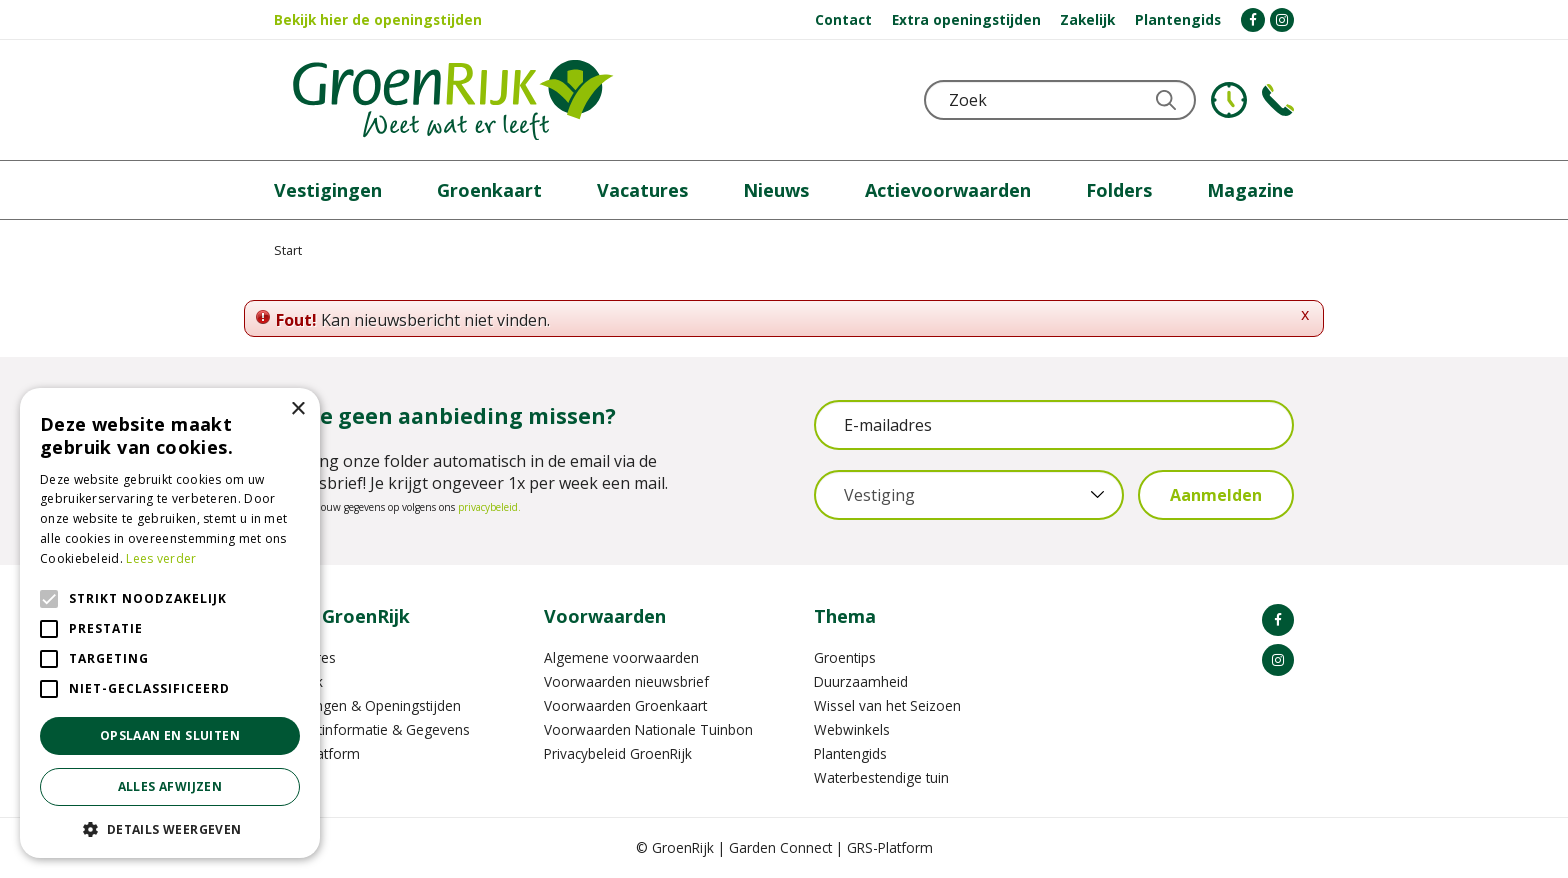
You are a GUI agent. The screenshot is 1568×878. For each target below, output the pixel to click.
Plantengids (850, 753)
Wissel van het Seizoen (887, 705)
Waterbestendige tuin (881, 777)
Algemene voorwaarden (621, 657)
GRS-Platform (890, 847)
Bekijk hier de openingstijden (378, 19)
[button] (170, 828)
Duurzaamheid (861, 681)
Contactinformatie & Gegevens (372, 729)
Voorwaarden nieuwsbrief (626, 681)
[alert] (170, 623)
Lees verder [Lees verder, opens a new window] (161, 558)
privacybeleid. (489, 507)
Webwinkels (852, 729)
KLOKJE (1229, 100)
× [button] (297, 409)
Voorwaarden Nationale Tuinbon (648, 729)
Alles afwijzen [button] (170, 786)
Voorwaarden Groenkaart (625, 705)
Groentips (845, 657)
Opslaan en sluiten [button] (170, 735)
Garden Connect (780, 847)
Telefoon (1278, 100)
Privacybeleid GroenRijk (618, 753)
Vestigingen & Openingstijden (367, 705)
